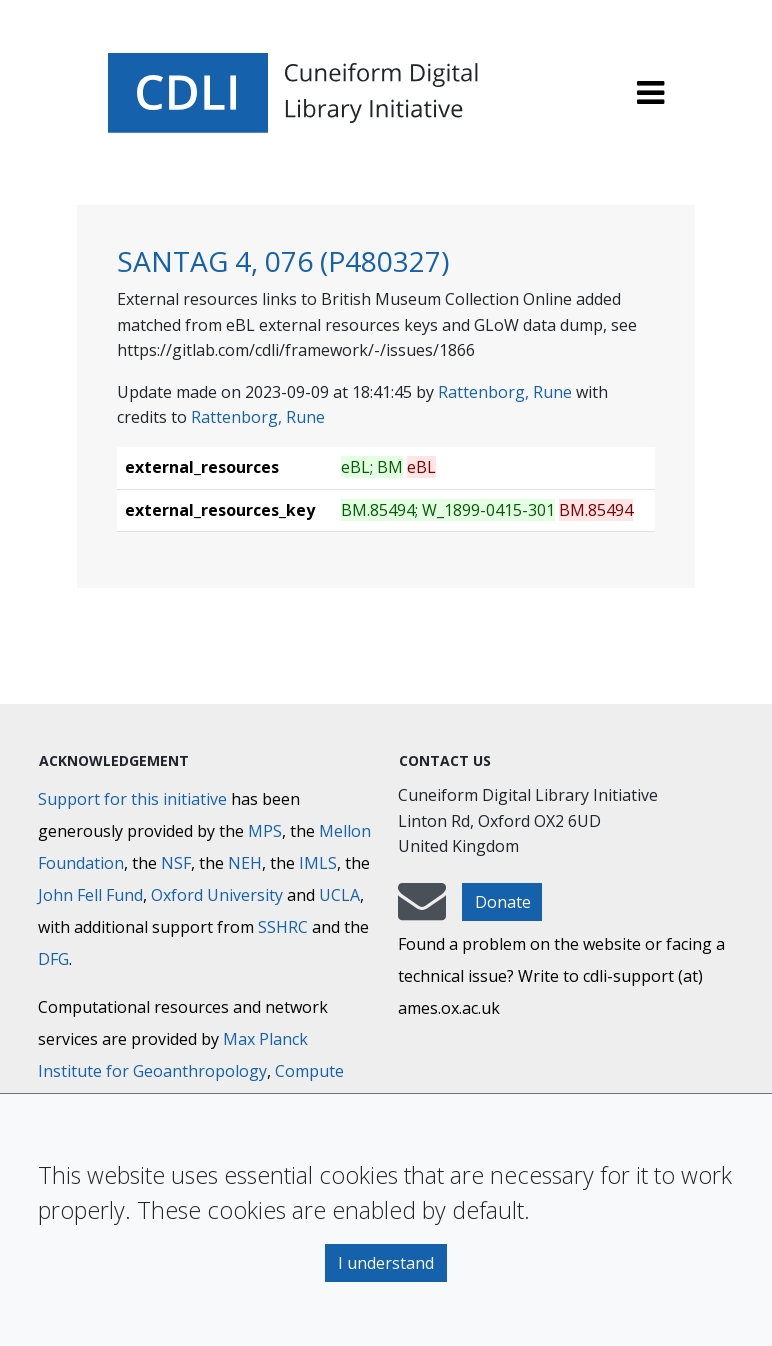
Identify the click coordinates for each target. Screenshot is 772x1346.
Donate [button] (503, 902)
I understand (386, 1263)
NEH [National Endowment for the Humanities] (245, 863)
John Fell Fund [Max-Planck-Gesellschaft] (90, 895)
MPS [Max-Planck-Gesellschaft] (265, 831)
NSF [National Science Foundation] (176, 863)
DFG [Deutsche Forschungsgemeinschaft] (53, 959)
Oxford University (217, 895)
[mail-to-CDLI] (422, 911)
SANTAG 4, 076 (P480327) (283, 261)
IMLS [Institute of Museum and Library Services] (318, 863)
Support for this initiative (132, 799)
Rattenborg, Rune (505, 392)
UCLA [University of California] (339, 895)
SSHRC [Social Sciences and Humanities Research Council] (283, 927)
